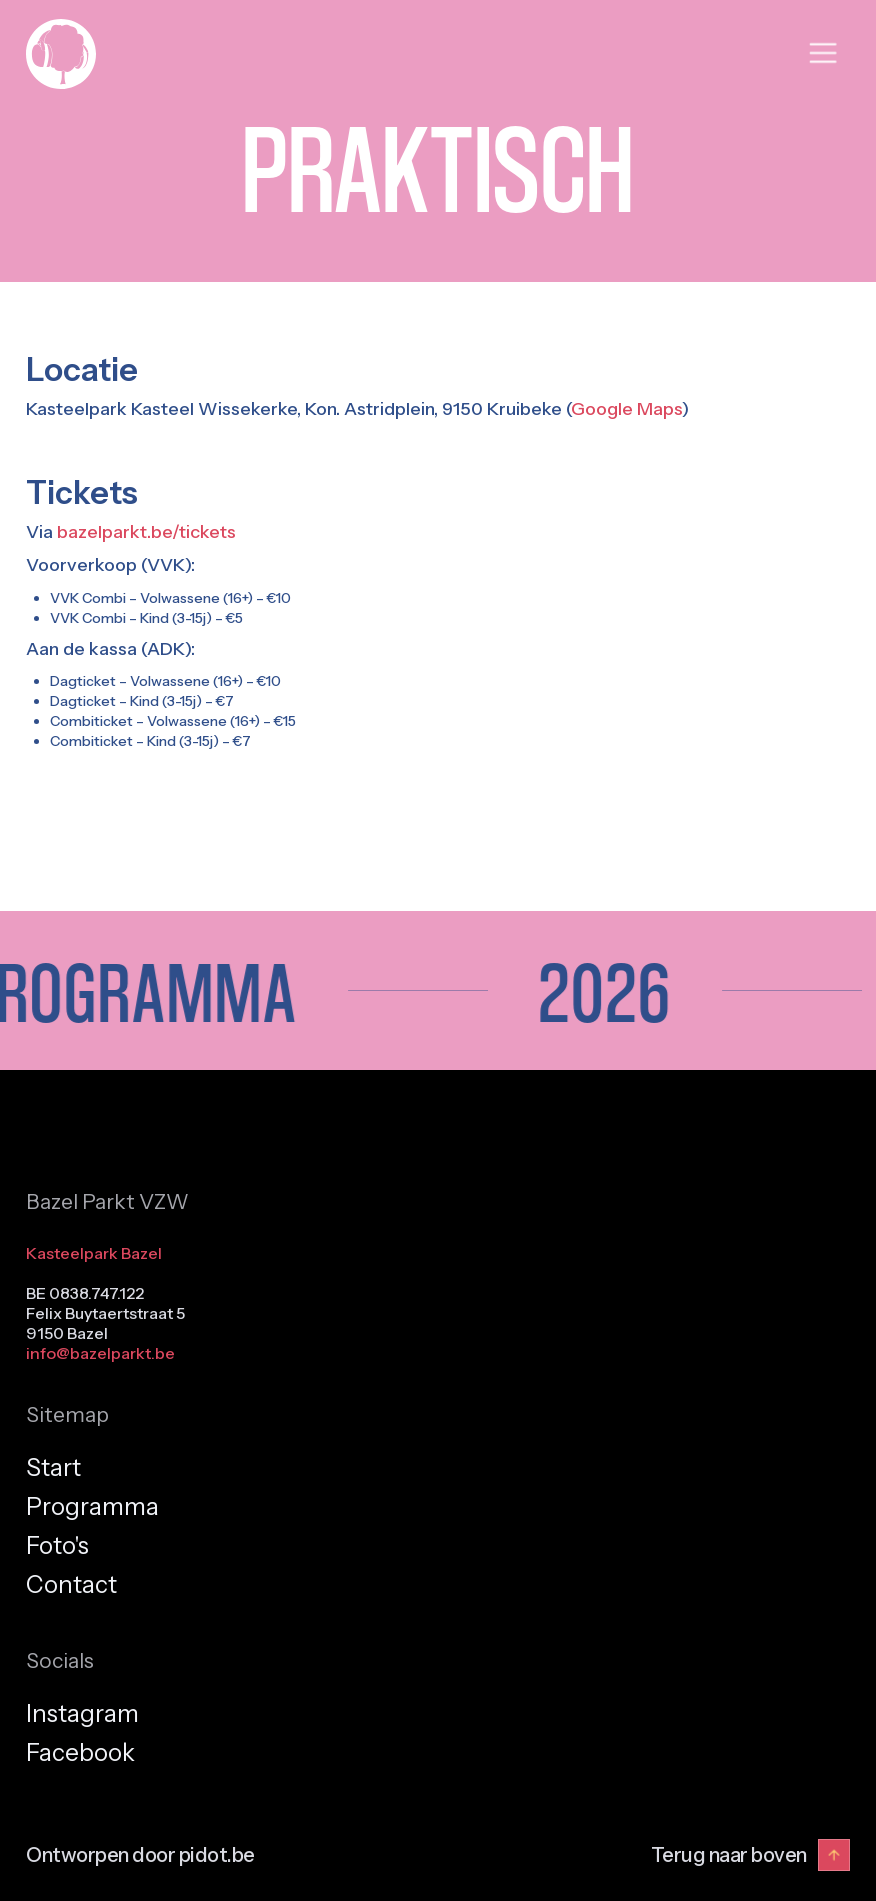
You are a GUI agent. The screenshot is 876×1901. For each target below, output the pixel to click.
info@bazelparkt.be (100, 1353)
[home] (61, 54)
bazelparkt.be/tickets (146, 532)
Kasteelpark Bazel (94, 1253)
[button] (823, 54)
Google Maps (626, 409)
